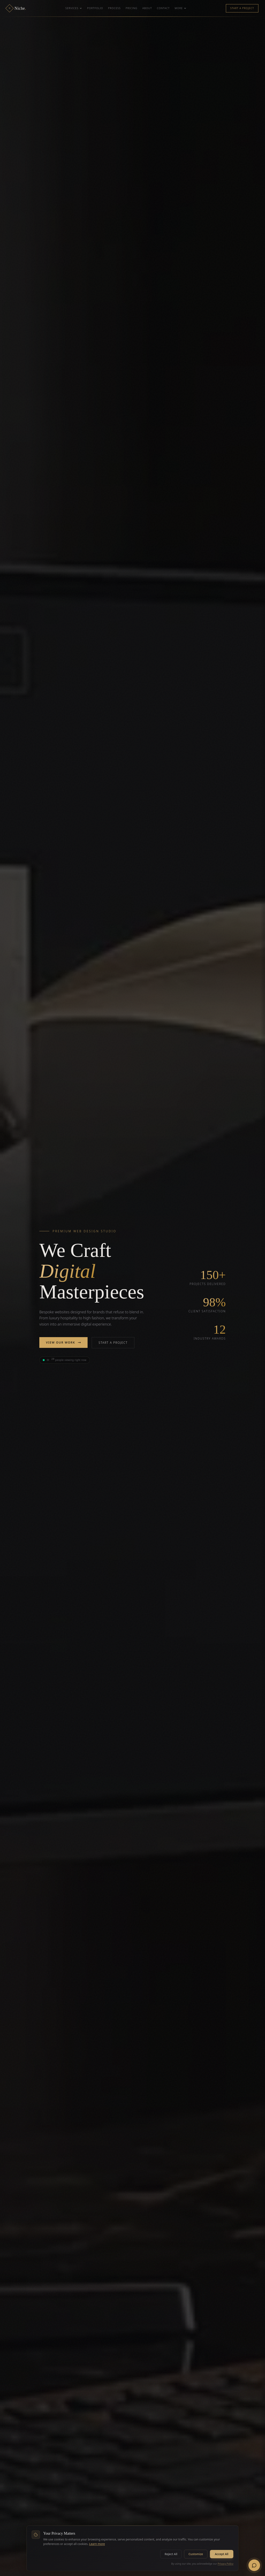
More (181, 8)
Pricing (131, 8)
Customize (195, 2554)
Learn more (97, 2544)
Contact (163, 8)
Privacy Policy (225, 2563)
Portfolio (95, 8)
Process (114, 8)
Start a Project (242, 8)
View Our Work (63, 1342)
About (147, 8)
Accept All (221, 2554)
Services (73, 8)
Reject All (171, 2554)
